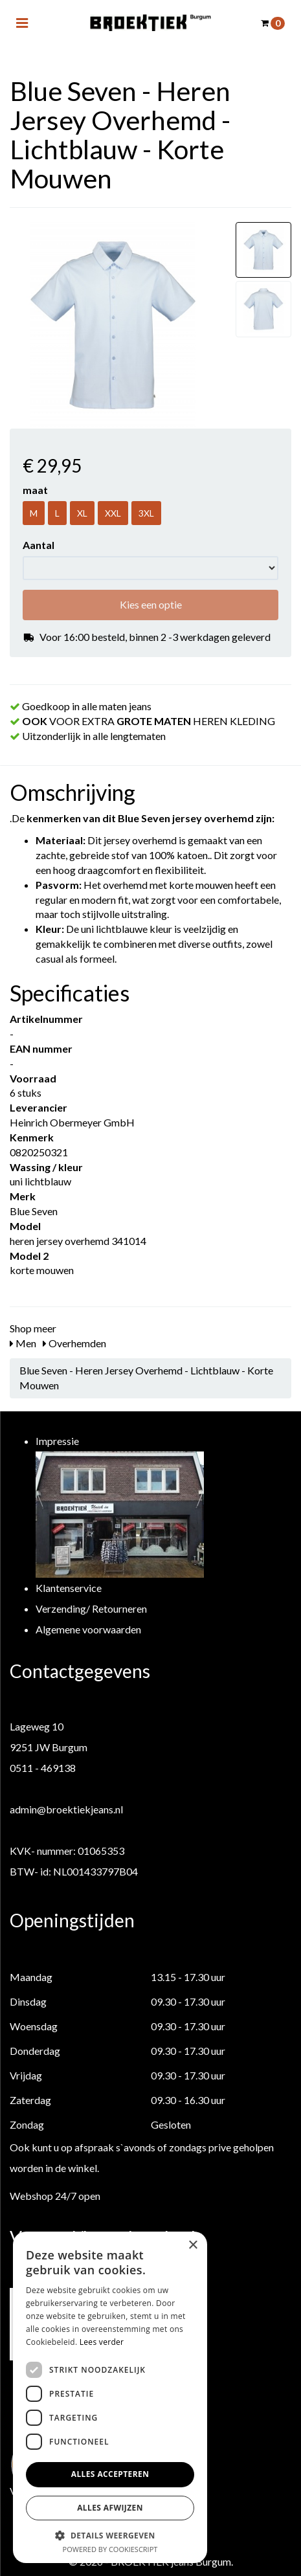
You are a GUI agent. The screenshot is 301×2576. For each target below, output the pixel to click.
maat (35, 490)
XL (82, 513)
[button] (110, 2535)
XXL (113, 513)
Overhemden (74, 1343)
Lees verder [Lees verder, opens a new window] (102, 2341)
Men (23, 1343)
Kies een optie (151, 604)
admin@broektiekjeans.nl (66, 1809)
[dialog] (110, 2397)
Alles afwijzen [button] (110, 2507)
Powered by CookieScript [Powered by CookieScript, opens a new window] (110, 2549)
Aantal (38, 545)
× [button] (192, 2245)
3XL (146, 513)
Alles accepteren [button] (110, 2474)
